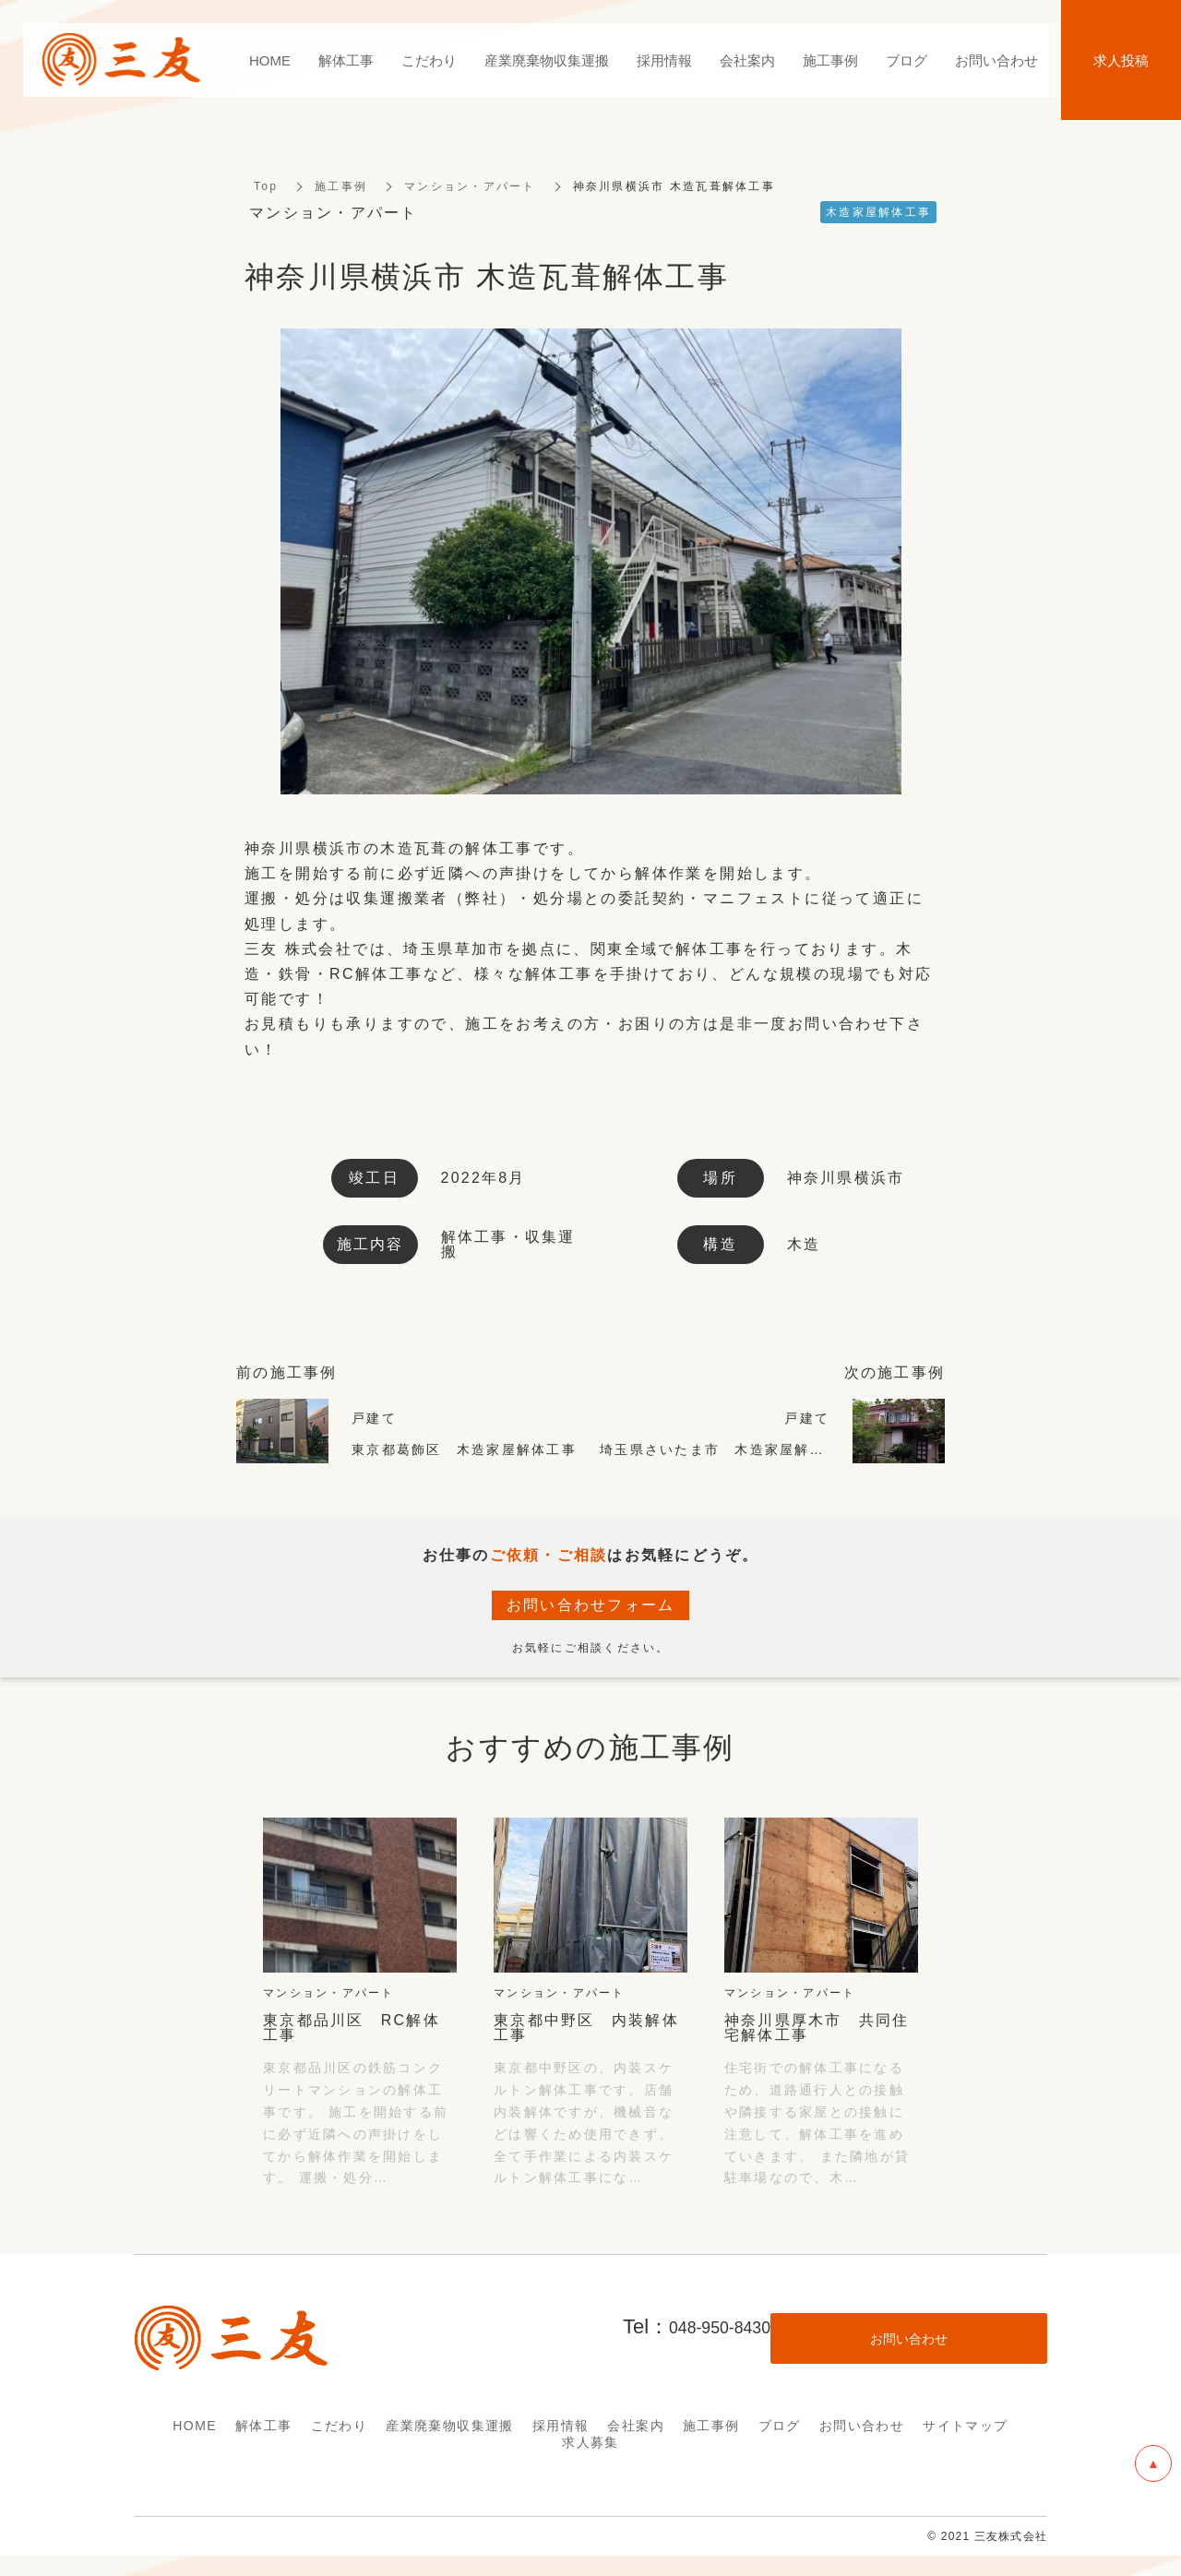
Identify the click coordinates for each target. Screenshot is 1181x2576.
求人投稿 (1121, 60)
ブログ (779, 2427)
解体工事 (263, 2427)
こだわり (339, 2427)
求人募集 (590, 2444)
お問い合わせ (861, 2427)
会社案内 (635, 2427)
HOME (195, 2427)
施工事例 (341, 188)
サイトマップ (965, 2427)
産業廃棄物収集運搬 (450, 2427)
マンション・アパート (470, 188)
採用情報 (561, 2427)
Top (266, 188)
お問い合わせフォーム (591, 1607)
